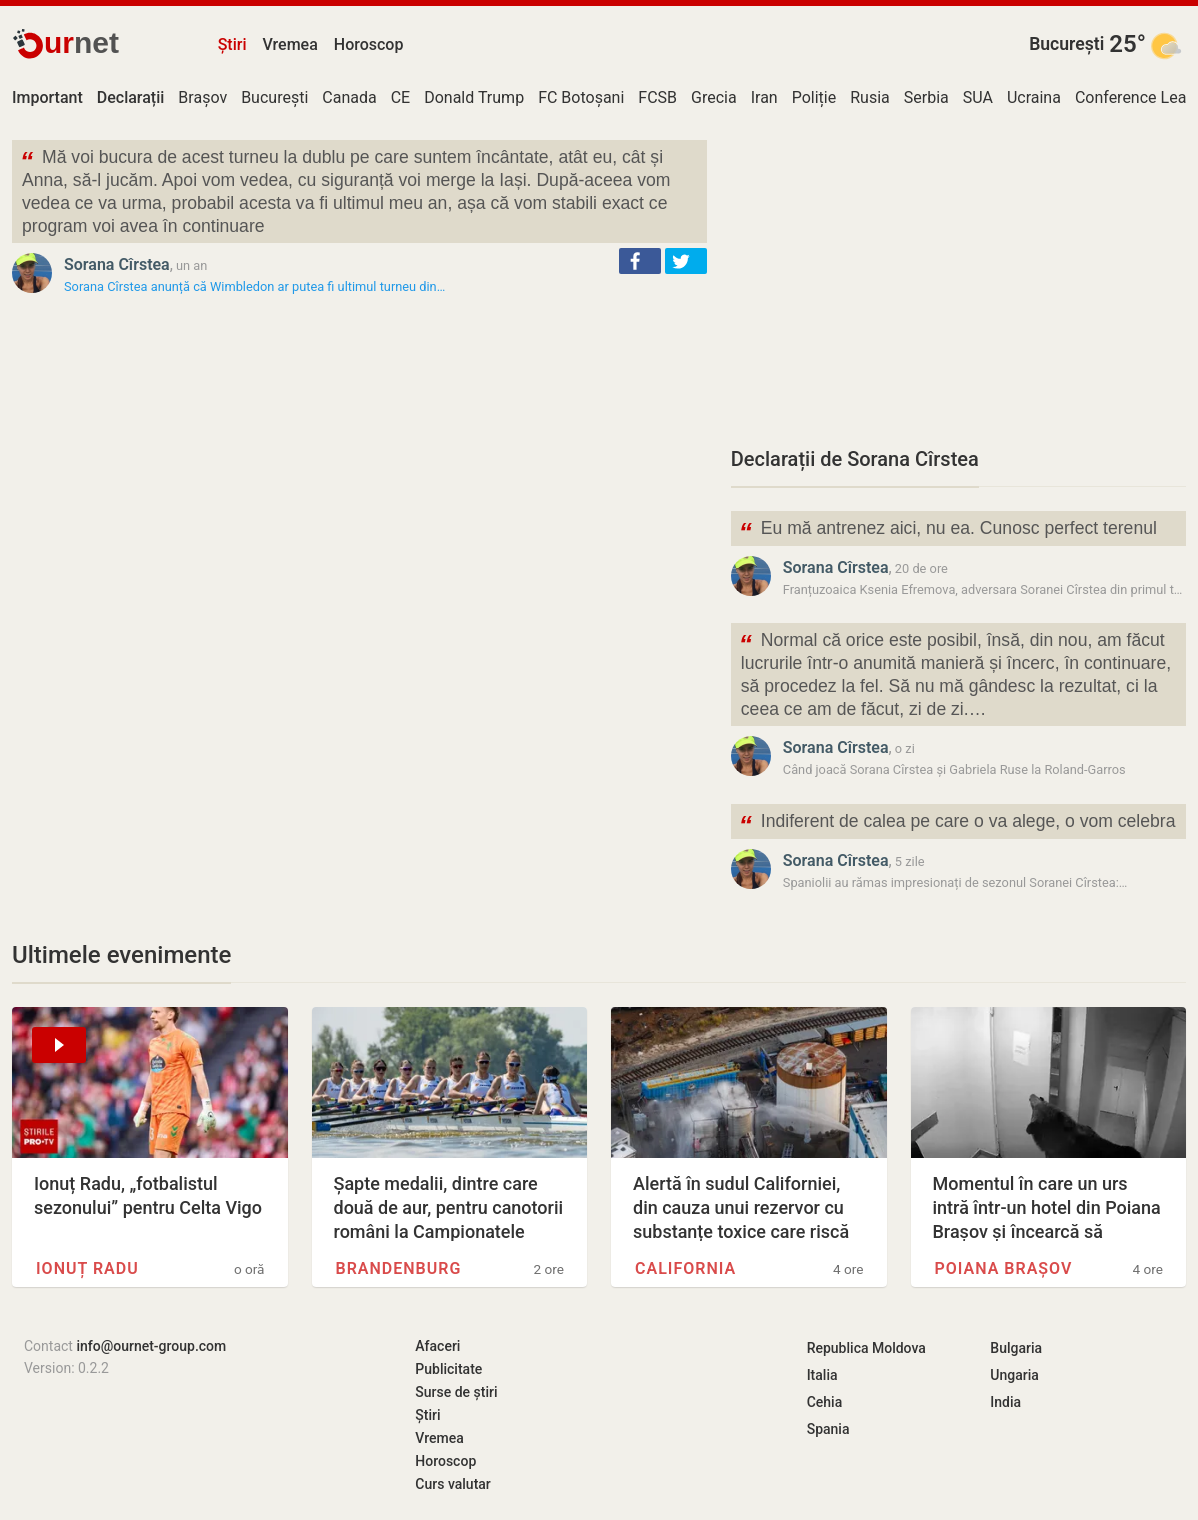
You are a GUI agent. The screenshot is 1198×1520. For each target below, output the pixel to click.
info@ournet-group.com (151, 1346)
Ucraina (1034, 97)
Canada (349, 97)
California (685, 1268)
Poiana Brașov (1004, 1268)
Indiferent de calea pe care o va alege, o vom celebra (957, 823)
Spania (828, 1429)
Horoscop (369, 44)
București (1066, 44)
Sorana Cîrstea (117, 264)
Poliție (814, 97)
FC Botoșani (581, 97)
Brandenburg (399, 1268)
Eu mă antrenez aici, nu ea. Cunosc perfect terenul (948, 530)
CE (401, 97)
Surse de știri (456, 1392)
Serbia (926, 97)
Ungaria (1014, 1375)
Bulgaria (1016, 1348)
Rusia (870, 97)
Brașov (202, 97)
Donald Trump (474, 97)
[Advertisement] (958, 280)
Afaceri (437, 1346)
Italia (822, 1375)
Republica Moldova (866, 1348)
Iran (764, 97)
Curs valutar (452, 1484)
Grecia (714, 97)
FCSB (657, 97)
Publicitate (448, 1369)
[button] (640, 261)
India (1005, 1402)
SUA (978, 97)
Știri (232, 44)
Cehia (825, 1402)
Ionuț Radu (87, 1268)
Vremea (289, 44)
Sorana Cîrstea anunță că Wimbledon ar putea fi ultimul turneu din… (254, 286)
